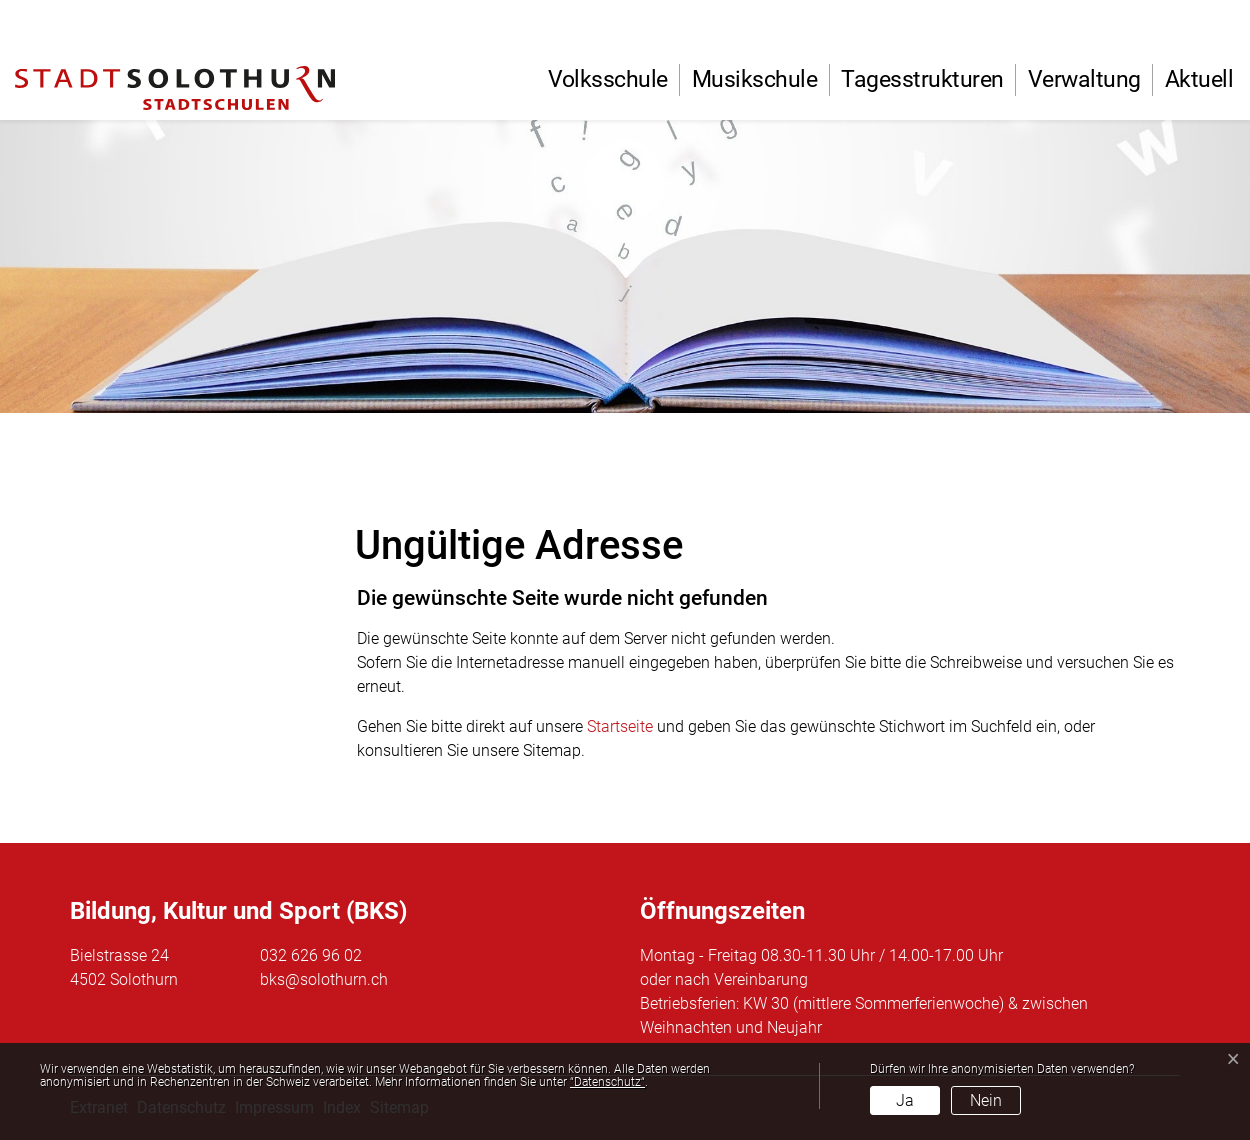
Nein (986, 1100)
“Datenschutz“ (607, 1082)
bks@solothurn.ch (324, 979)
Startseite (620, 726)
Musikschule (755, 79)
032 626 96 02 (311, 955)
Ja (905, 1100)
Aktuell (1199, 79)
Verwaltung (1084, 79)
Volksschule (608, 79)
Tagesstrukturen (922, 79)
